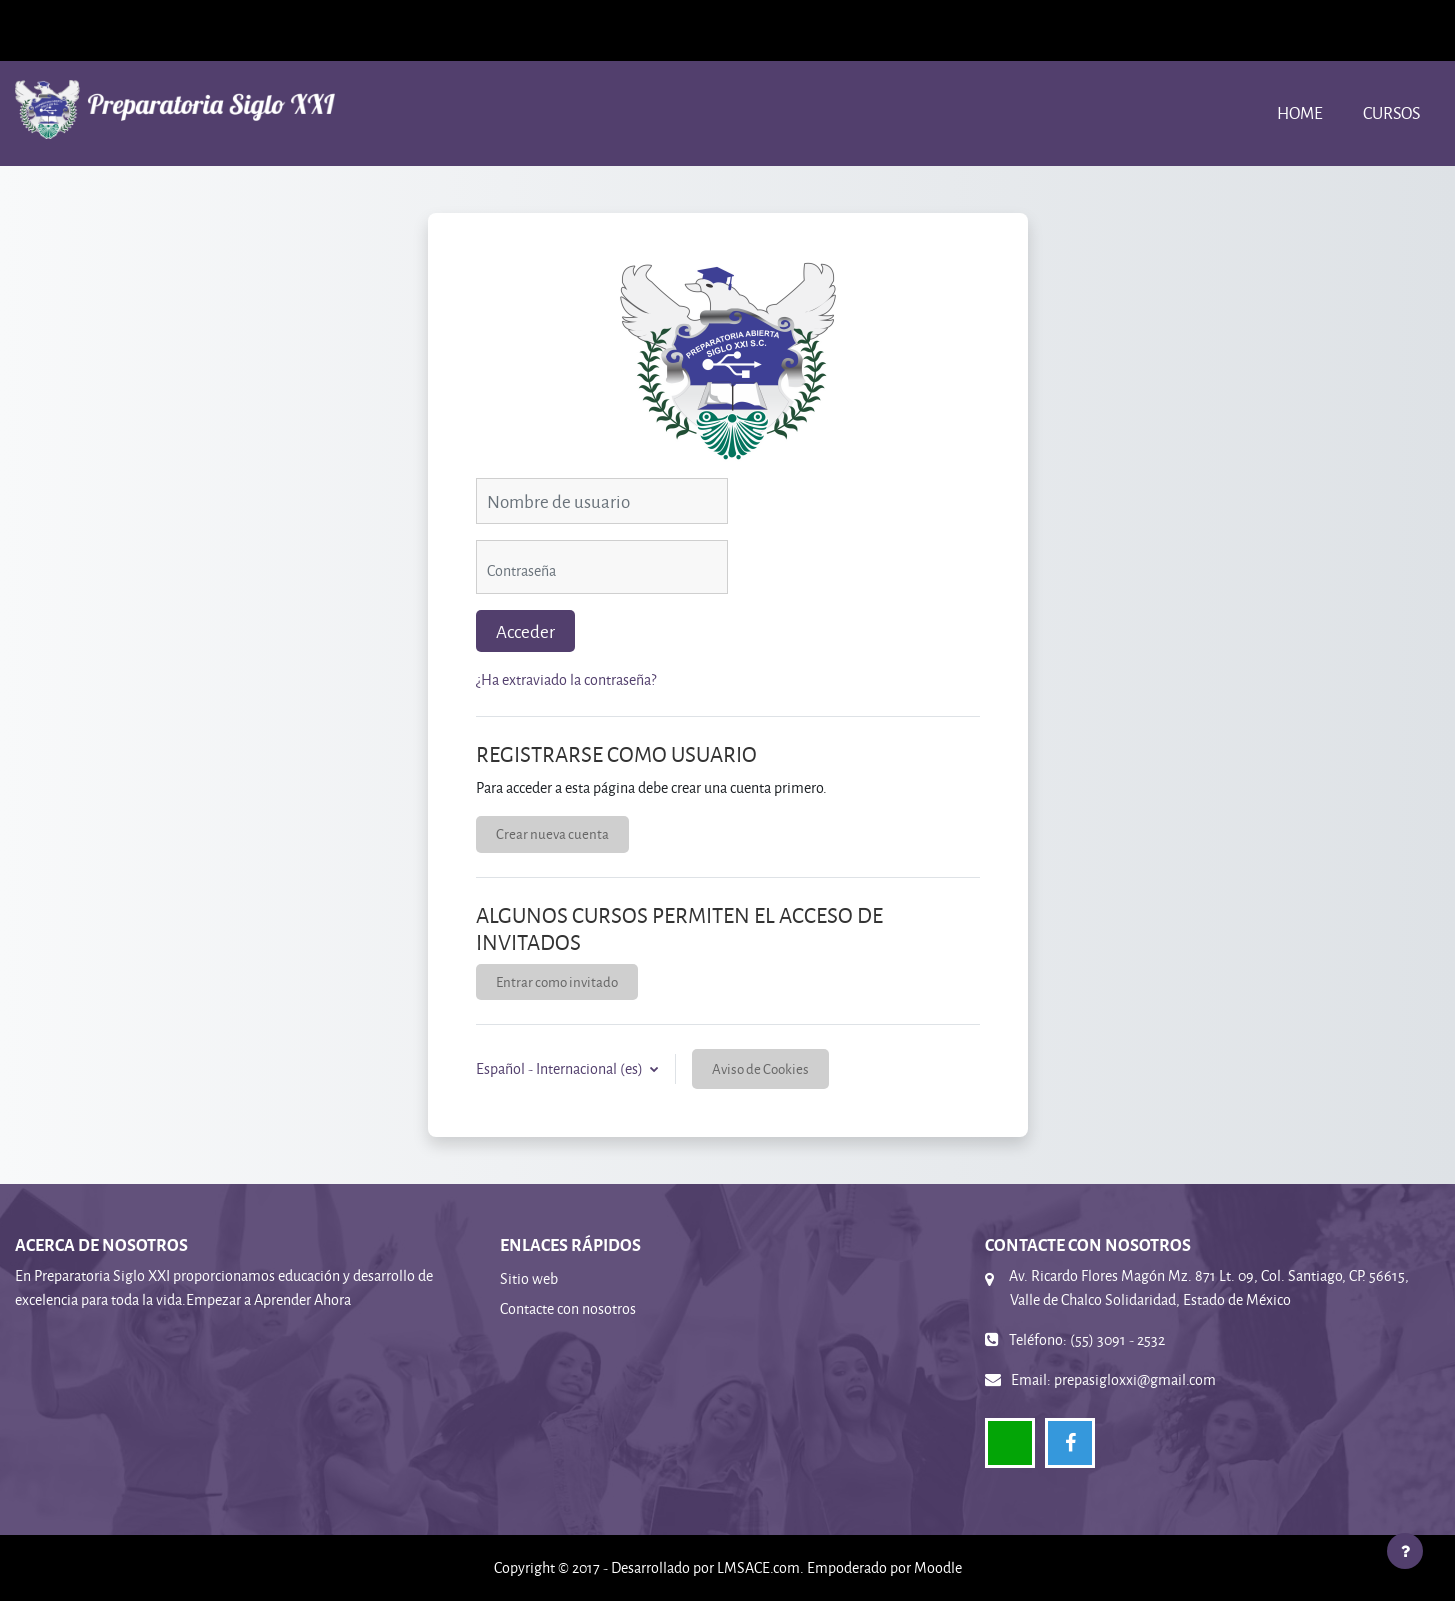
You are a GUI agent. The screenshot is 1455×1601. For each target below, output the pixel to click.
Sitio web (529, 1278)
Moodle (938, 1567)
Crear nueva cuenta (552, 833)
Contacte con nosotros (568, 1308)
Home (1300, 112)
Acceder (525, 631)
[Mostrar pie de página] (1405, 1551)
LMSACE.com (758, 1567)
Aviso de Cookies (760, 1068)
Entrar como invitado (557, 981)
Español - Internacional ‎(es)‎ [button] (561, 1068)
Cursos (1391, 112)
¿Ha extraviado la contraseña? (566, 679)
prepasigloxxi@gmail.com (1135, 1379)
